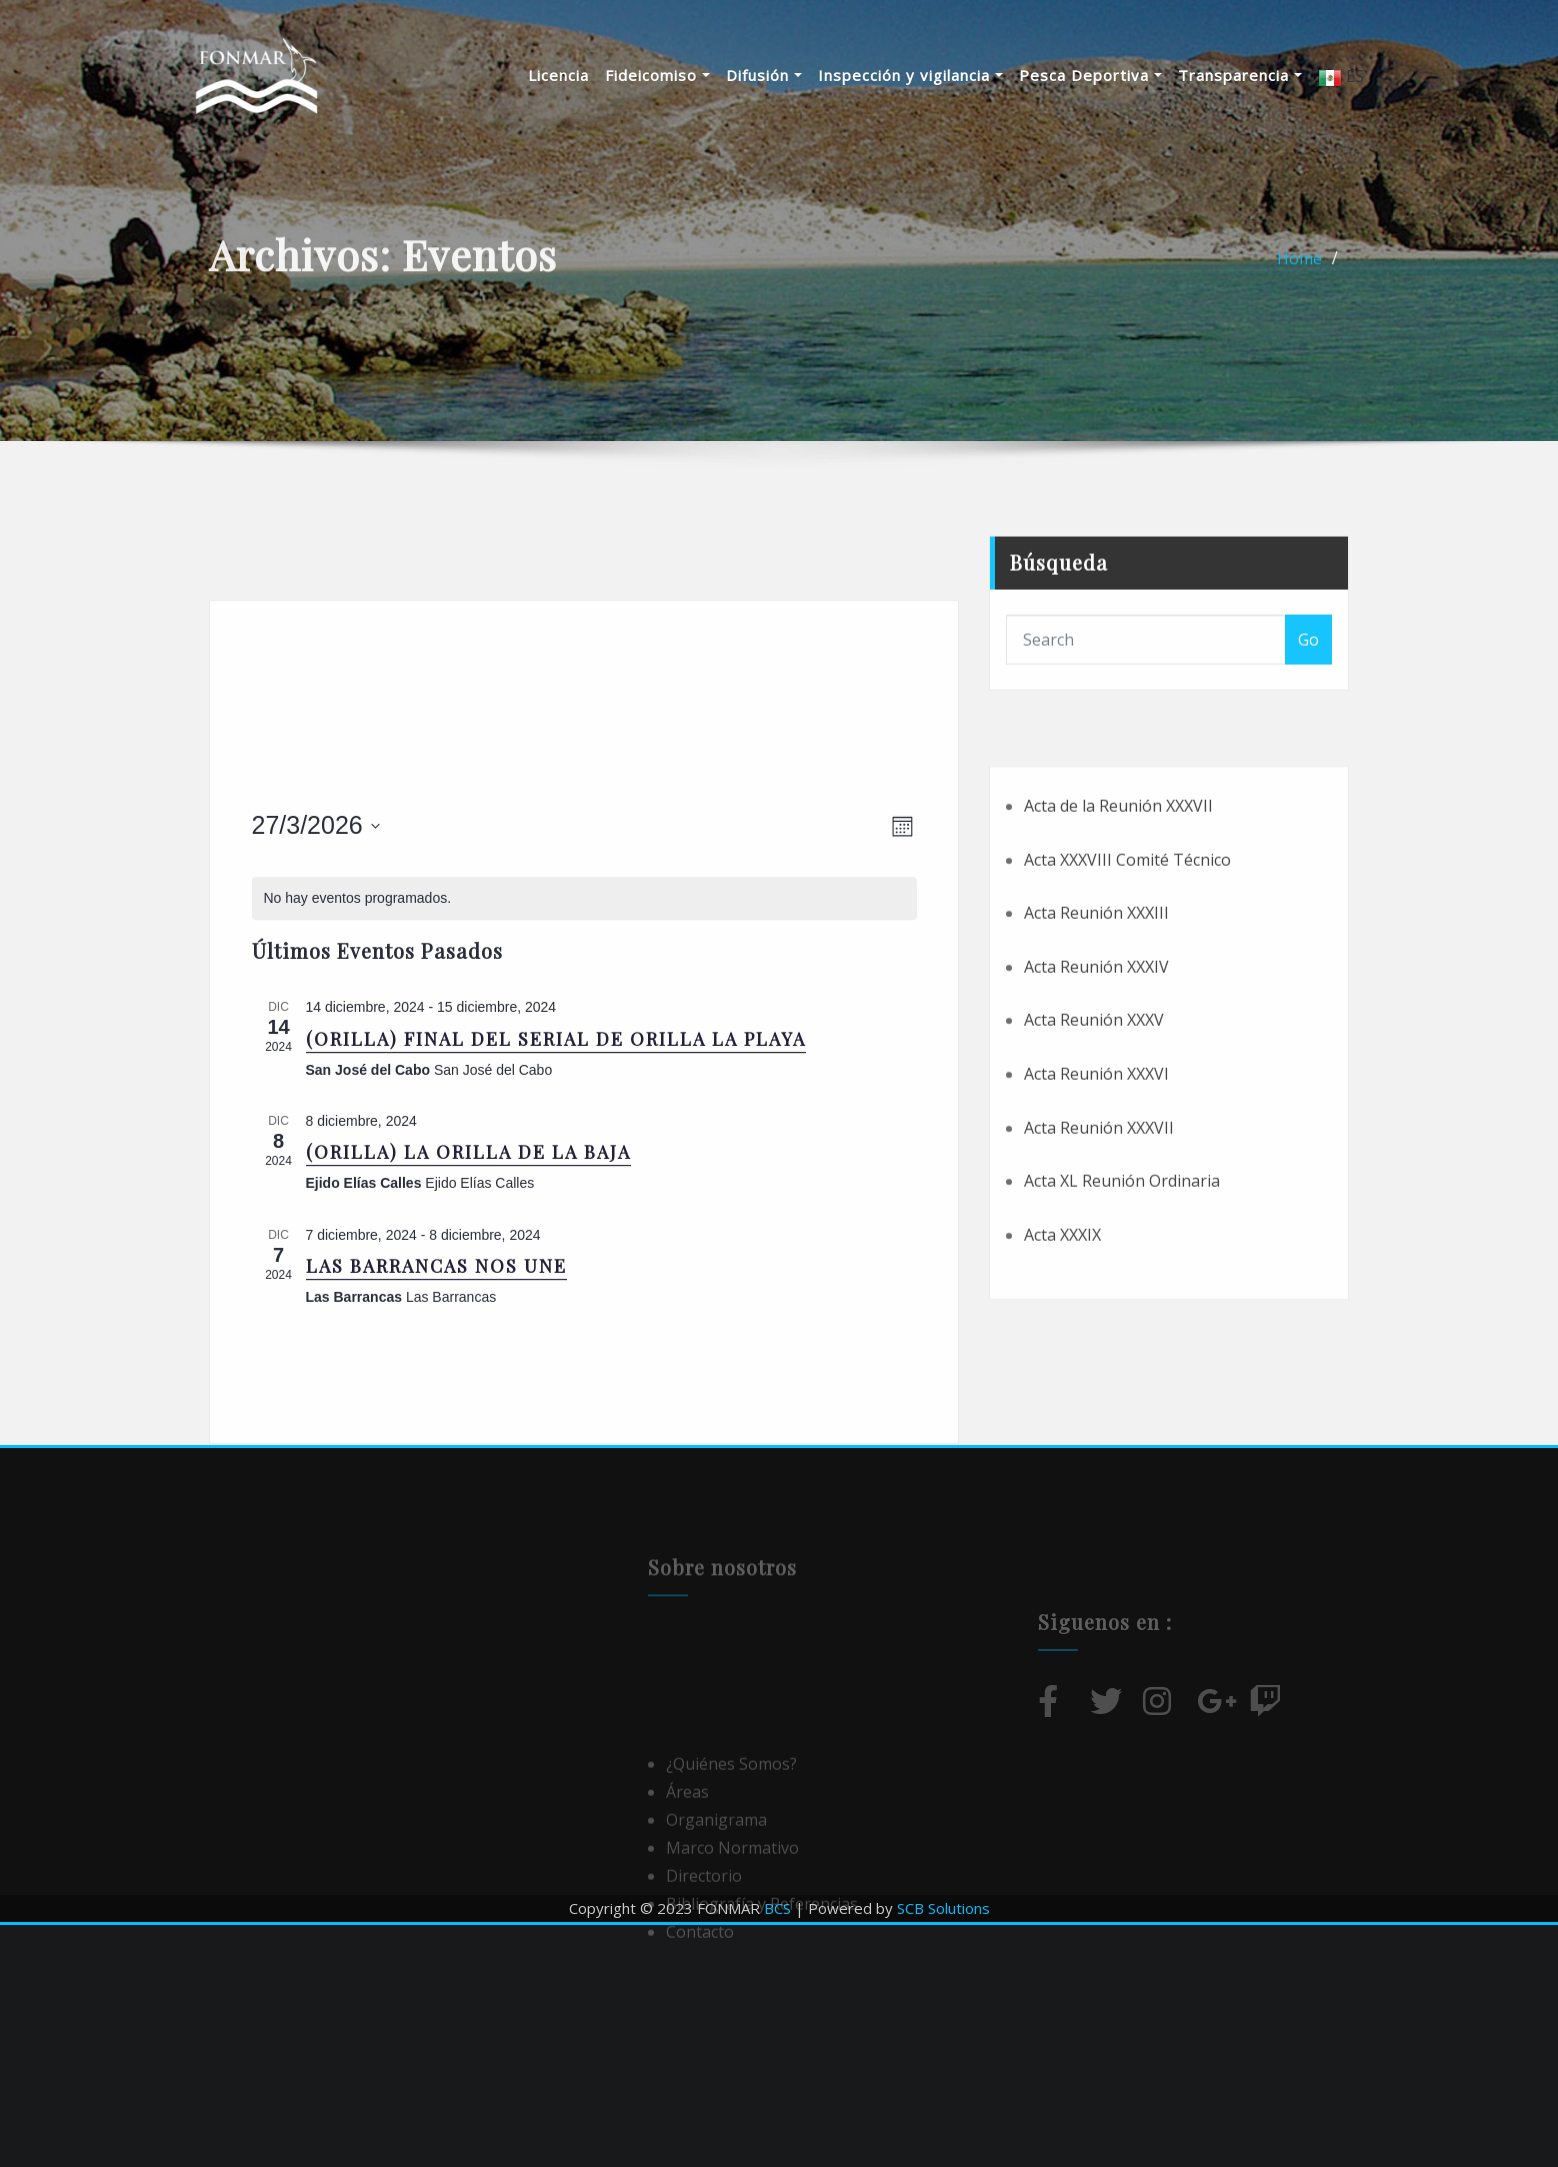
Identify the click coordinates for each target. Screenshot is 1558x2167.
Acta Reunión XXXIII (1096, 1021)
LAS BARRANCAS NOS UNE (436, 1436)
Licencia (558, 75)
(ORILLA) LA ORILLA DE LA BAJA (468, 1322)
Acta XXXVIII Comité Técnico (1127, 967)
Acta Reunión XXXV (1094, 1128)
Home (1299, 270)
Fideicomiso (657, 75)
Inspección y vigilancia (910, 75)
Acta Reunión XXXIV (1096, 1074)
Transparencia (1240, 75)
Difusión (764, 75)
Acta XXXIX (1062, 1342)
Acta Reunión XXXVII (1099, 1235)
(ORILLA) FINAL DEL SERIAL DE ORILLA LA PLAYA (556, 1208)
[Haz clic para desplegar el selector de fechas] (316, 996)
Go (1308, 671)
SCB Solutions (943, 1908)
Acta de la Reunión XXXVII (1118, 913)
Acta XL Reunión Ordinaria (1122, 1289)
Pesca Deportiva (1090, 75)
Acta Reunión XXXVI (1096, 1181)
